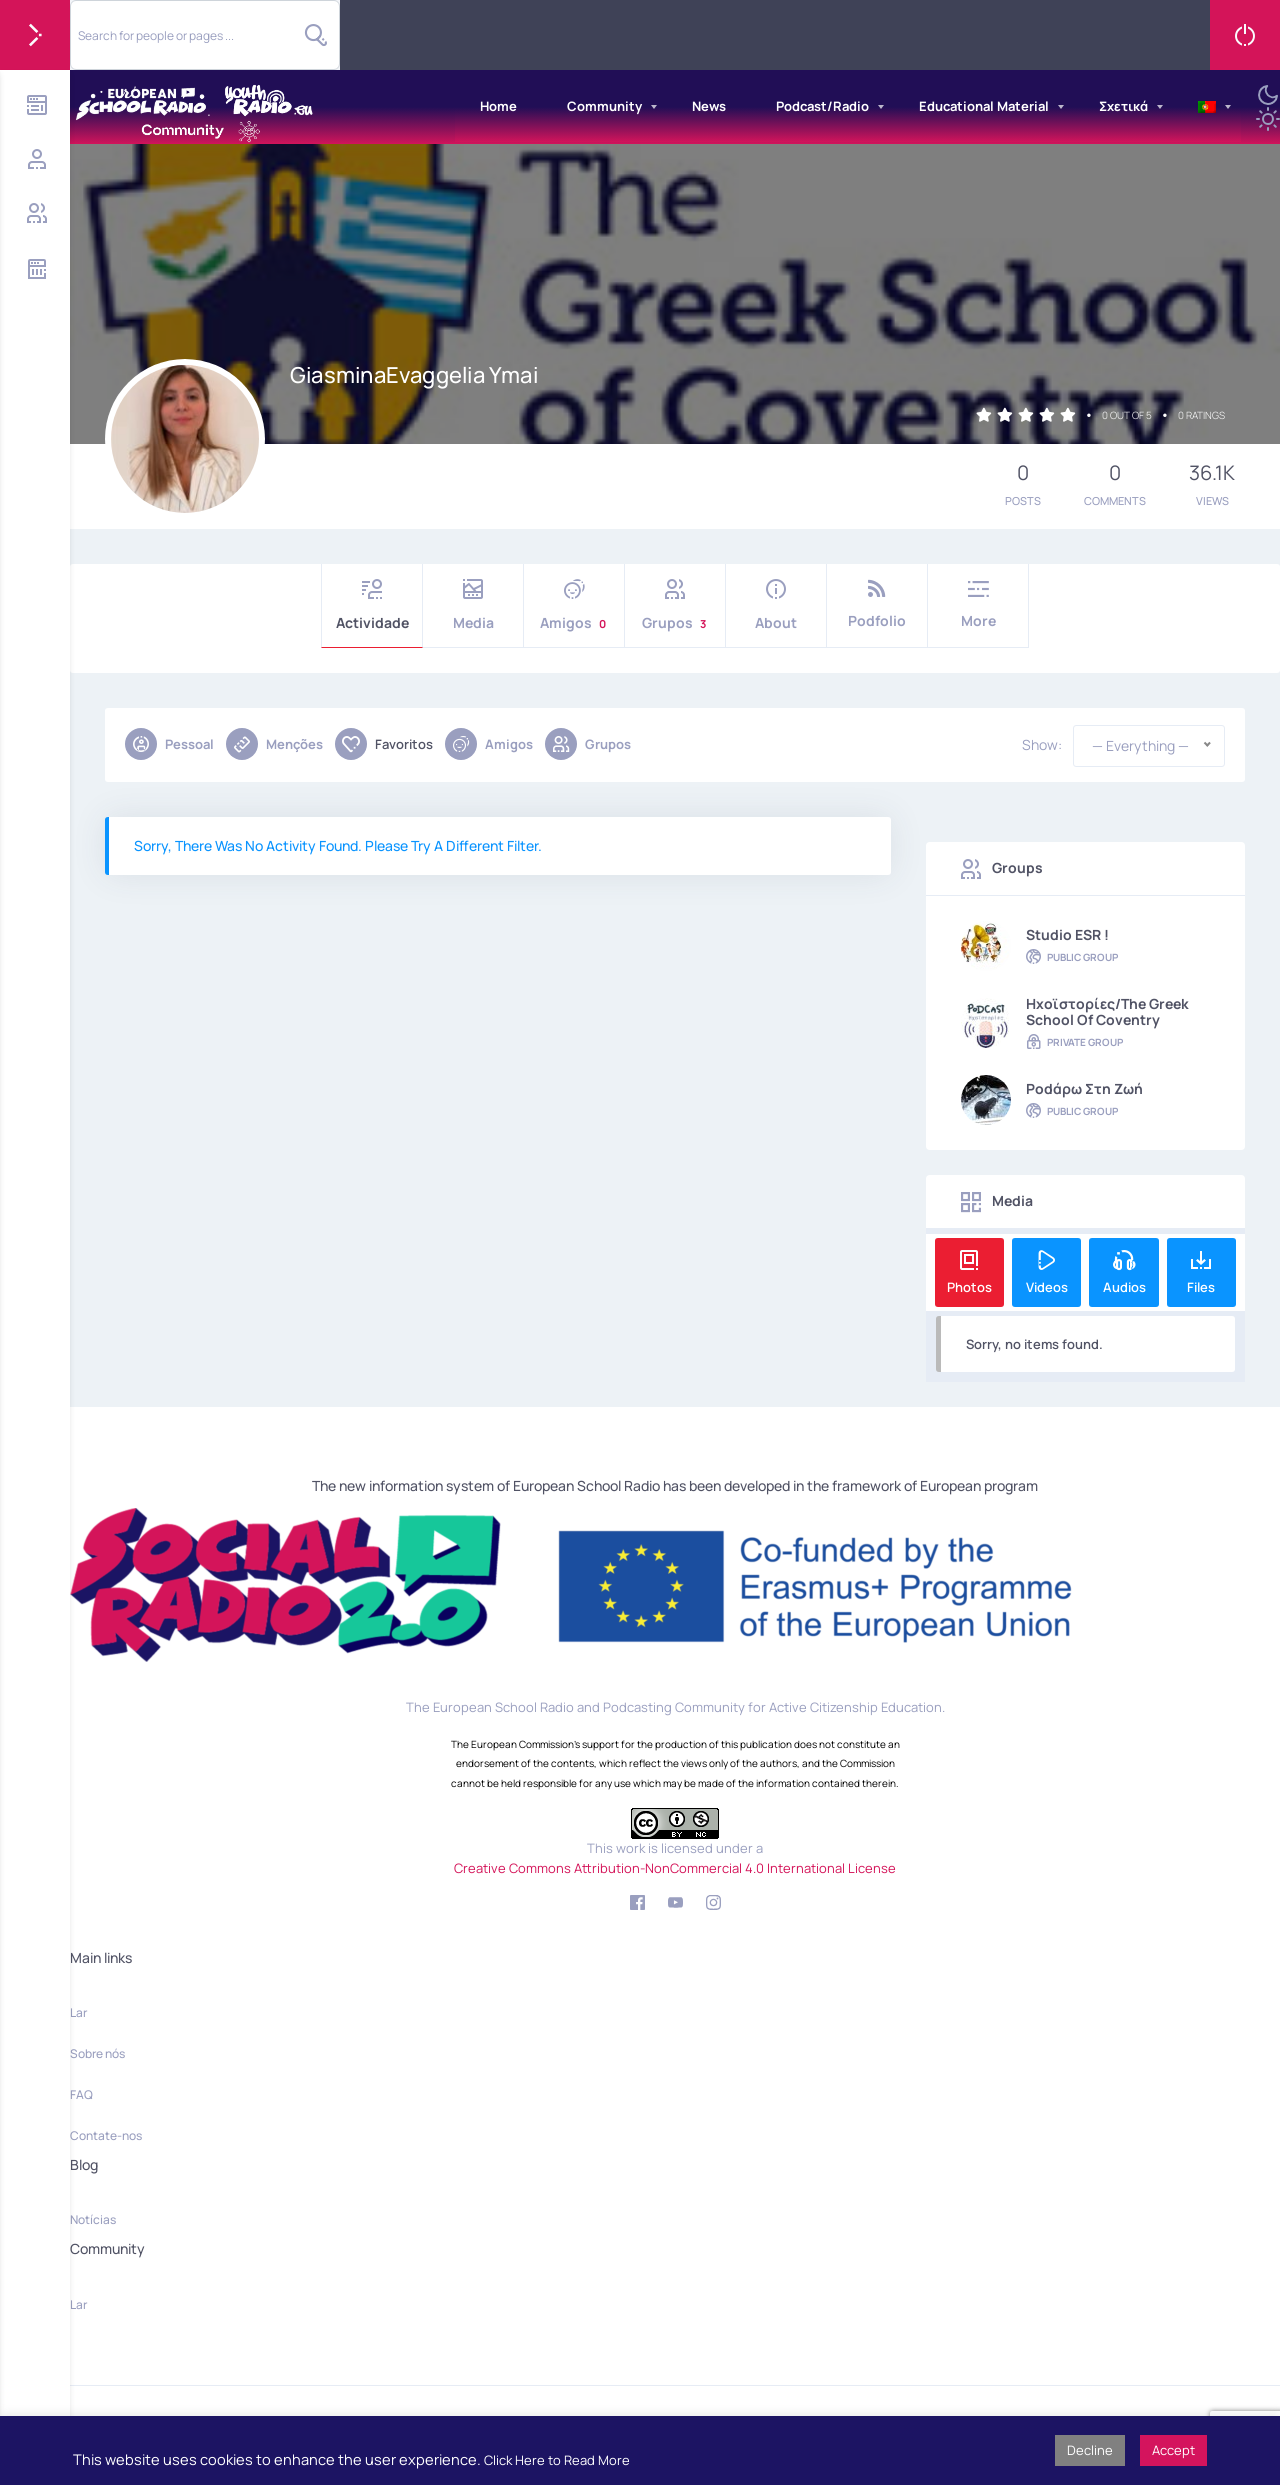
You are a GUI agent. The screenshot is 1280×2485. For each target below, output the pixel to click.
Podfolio (877, 604)
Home (498, 106)
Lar (78, 2012)
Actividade (372, 605)
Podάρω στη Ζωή (1084, 1089)
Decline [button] (1090, 2450)
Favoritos (384, 744)
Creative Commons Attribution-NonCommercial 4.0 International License (675, 1868)
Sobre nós (97, 2053)
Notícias (93, 2219)
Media (473, 605)
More (978, 604)
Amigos (574, 605)
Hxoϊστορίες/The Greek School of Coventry (1107, 1012)
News (709, 106)
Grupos (675, 605)
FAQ (81, 2094)
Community (604, 106)
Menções (274, 744)
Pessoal (169, 744)
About (776, 605)
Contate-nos (106, 2135)
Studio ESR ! (1067, 935)
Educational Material (984, 106)
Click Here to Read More (557, 2460)
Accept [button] (1173, 2450)
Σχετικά (1123, 106)
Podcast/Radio (822, 106)
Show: (1042, 745)
